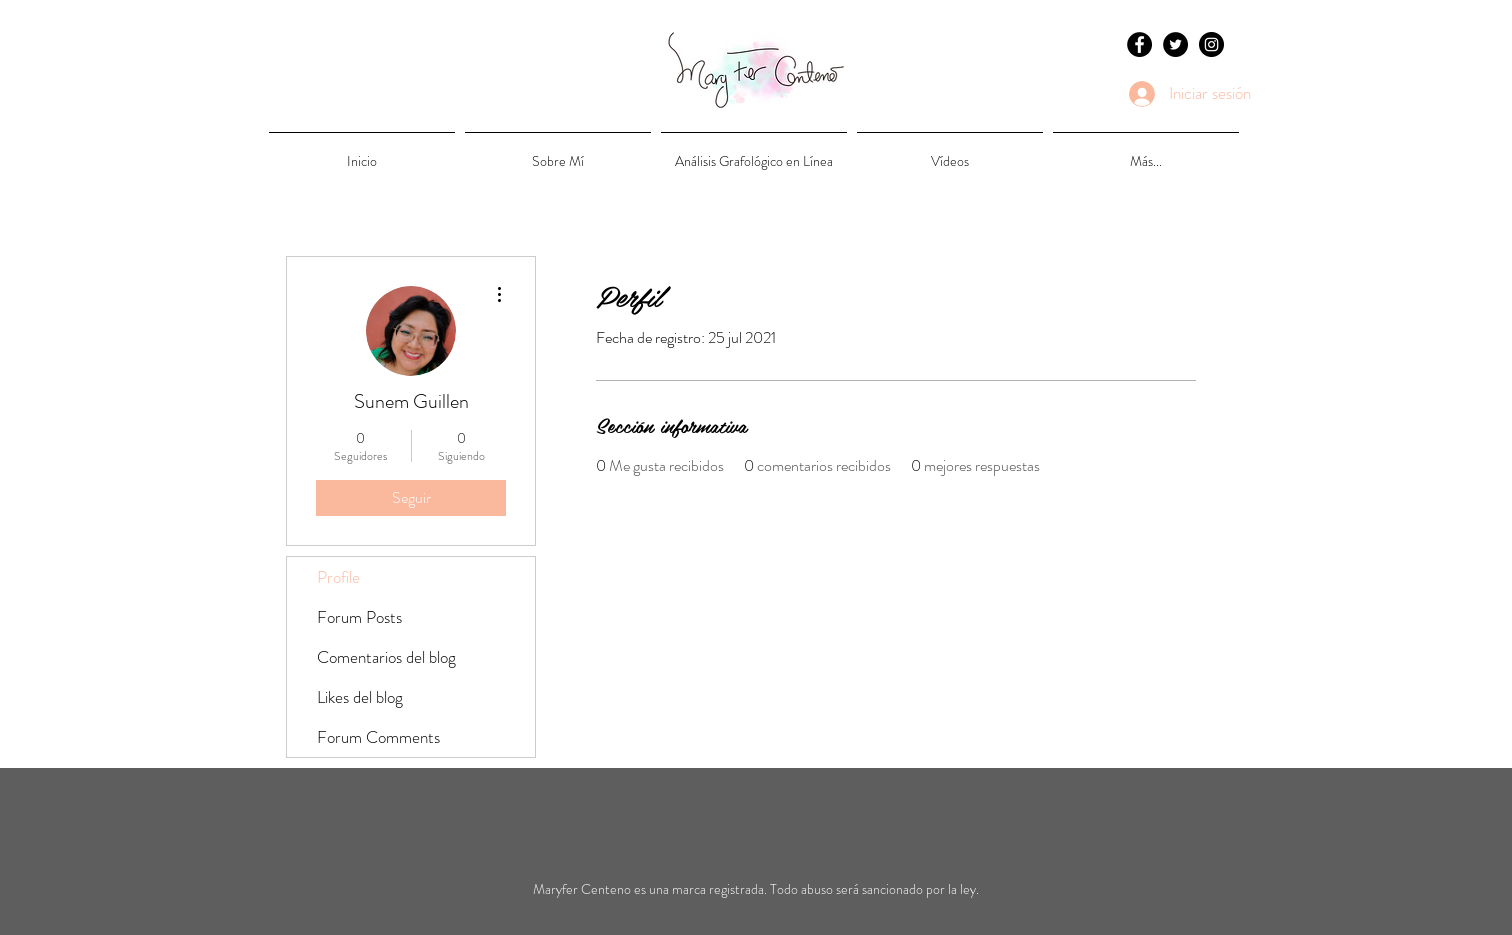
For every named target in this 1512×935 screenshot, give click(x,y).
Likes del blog (360, 697)
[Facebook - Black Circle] (1139, 44)
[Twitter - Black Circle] (1175, 44)
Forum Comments (378, 737)
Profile (338, 577)
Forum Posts (359, 617)
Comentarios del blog (386, 657)
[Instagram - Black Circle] (1211, 44)
